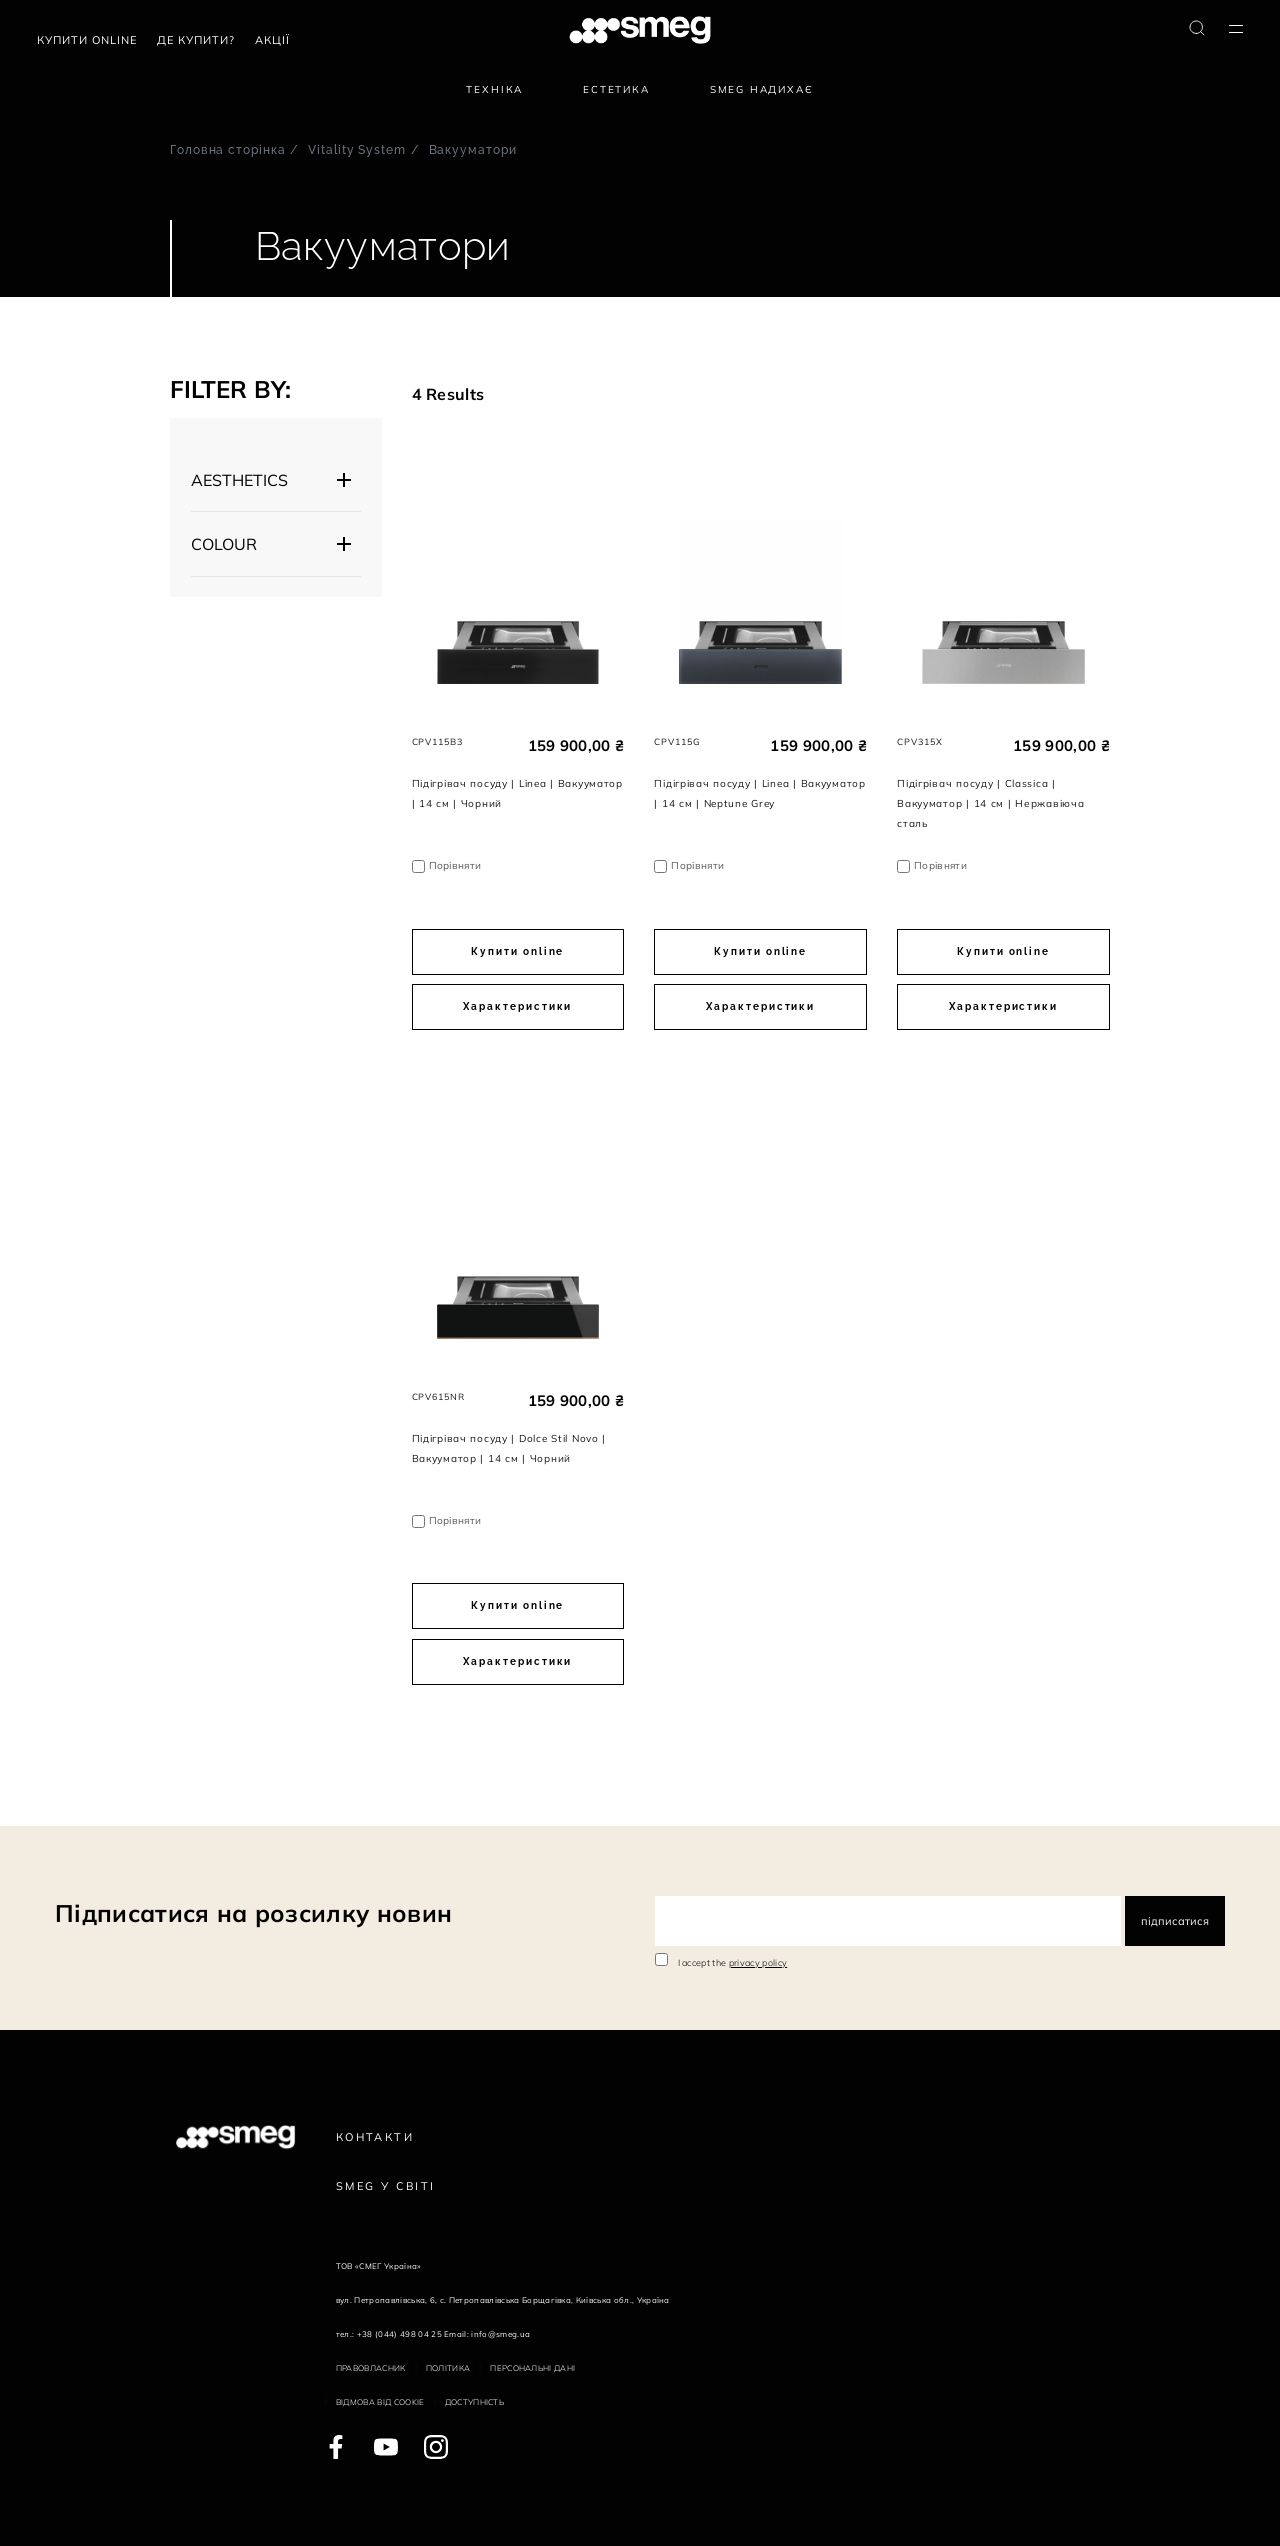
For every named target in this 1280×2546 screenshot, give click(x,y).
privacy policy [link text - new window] (758, 1962)
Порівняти (455, 865)
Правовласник (371, 2368)
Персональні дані (532, 2368)
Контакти (375, 2137)
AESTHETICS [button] (239, 480)
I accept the (733, 1962)
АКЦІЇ (272, 40)
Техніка (494, 89)
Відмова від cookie (380, 2402)
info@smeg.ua (500, 2334)
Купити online (517, 951)
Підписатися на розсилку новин (253, 1913)
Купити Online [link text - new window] (87, 40)
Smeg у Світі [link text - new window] (386, 2186)
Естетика (616, 89)
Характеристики (517, 1006)
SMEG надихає (762, 89)
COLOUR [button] (224, 544)
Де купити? (196, 40)
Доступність (475, 2402)
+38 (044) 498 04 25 (399, 2334)
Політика (448, 2368)
